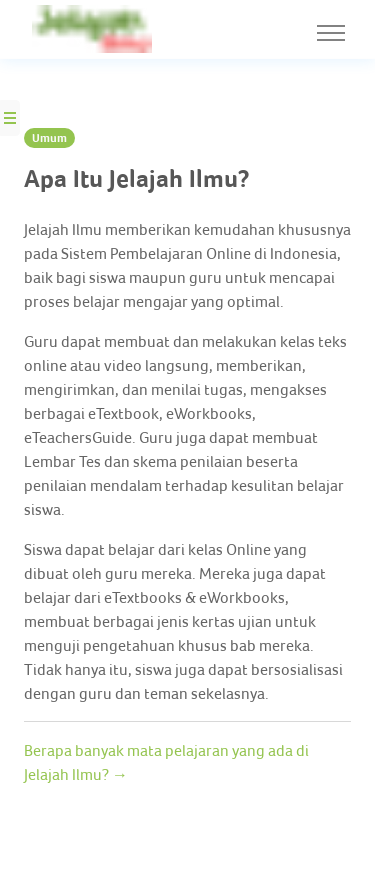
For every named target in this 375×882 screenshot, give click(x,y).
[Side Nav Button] (10, 118)
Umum (49, 138)
